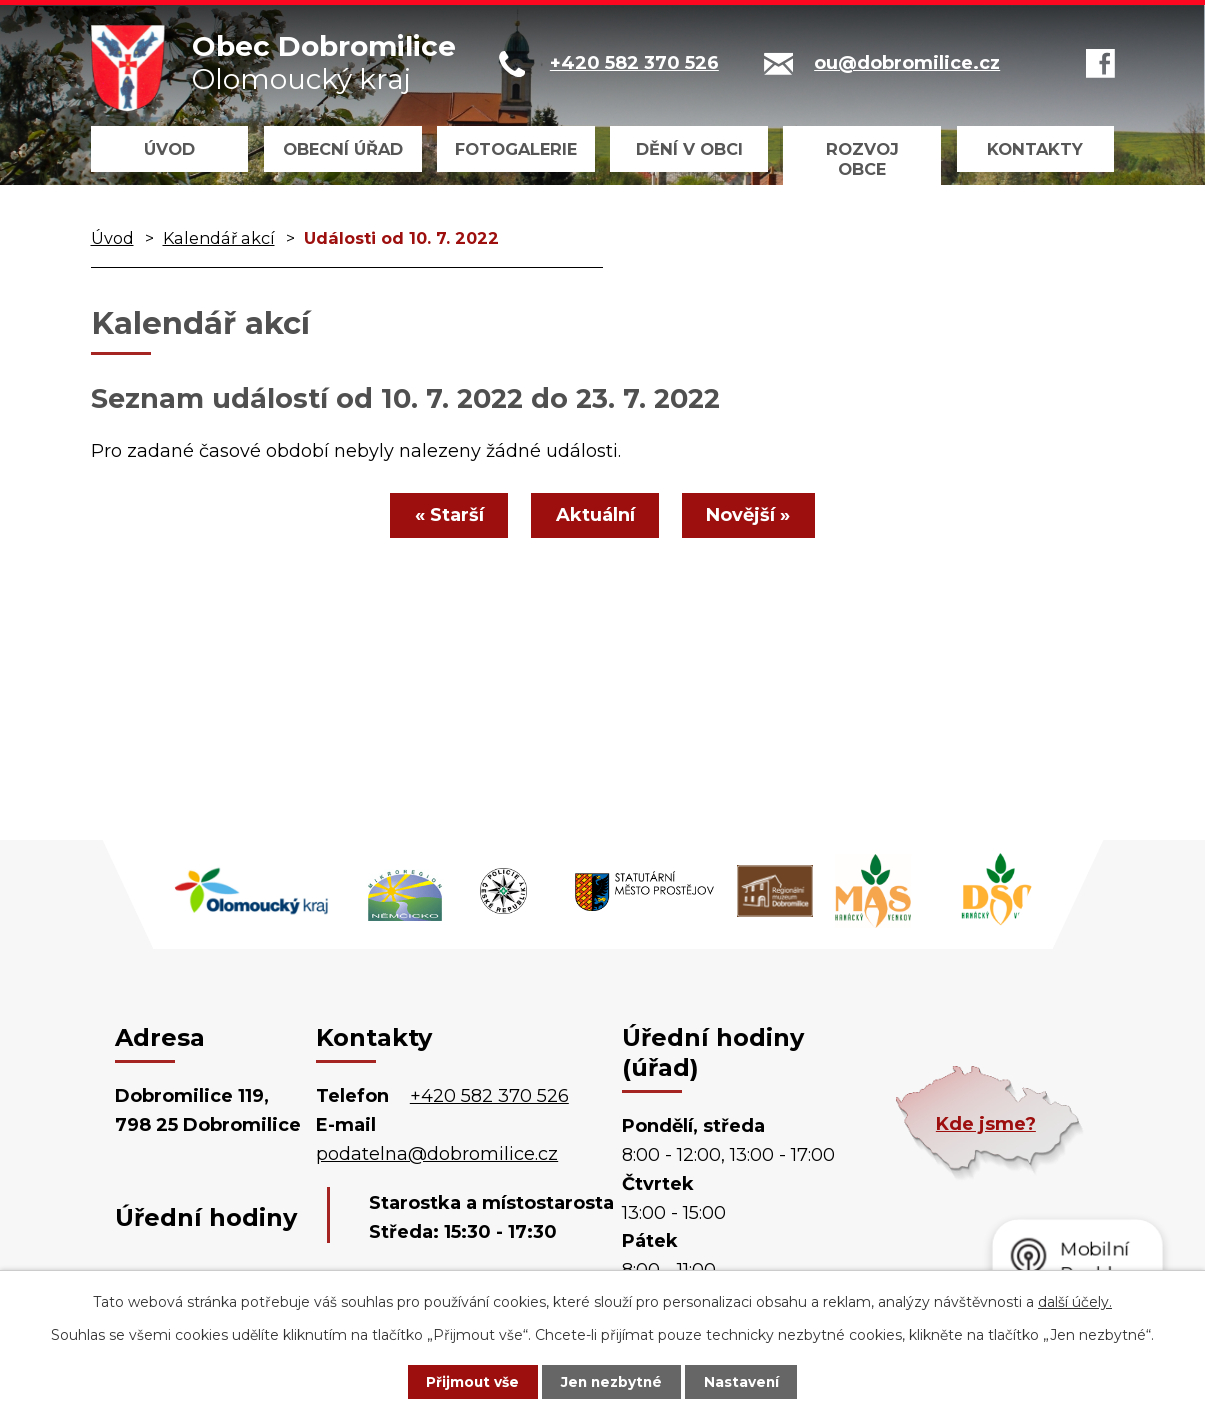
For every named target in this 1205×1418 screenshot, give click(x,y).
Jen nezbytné (611, 1381)
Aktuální (595, 515)
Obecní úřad (343, 149)
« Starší (444, 515)
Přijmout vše (466, 1381)
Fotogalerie (516, 149)
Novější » (754, 515)
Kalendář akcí (219, 238)
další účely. (1075, 1301)
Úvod (169, 149)
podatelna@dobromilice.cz (437, 1154)
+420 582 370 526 (489, 1096)
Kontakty (1035, 149)
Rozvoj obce (862, 159)
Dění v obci (689, 149)
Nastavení (748, 1381)
